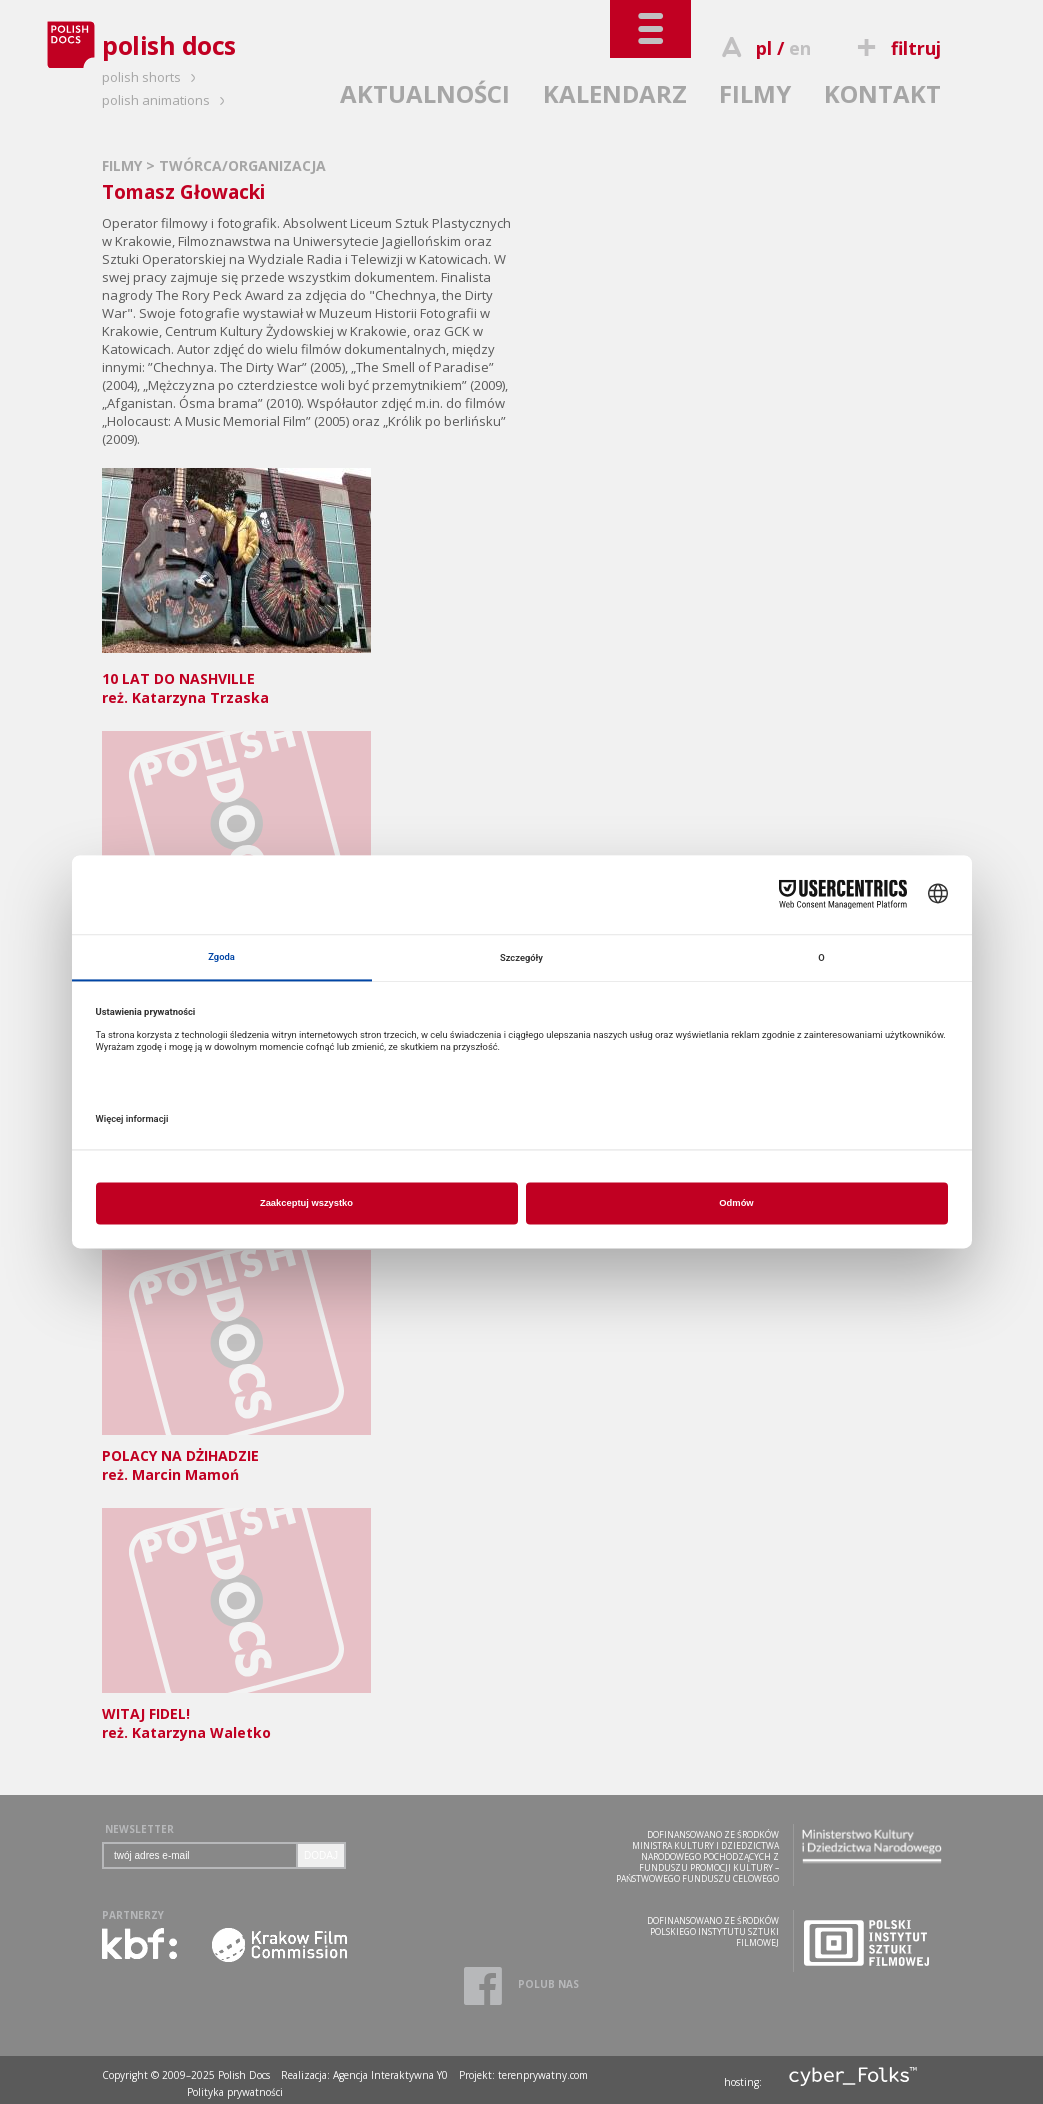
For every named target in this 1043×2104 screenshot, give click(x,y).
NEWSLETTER (139, 1829)
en (800, 48)
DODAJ (321, 1855)
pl (764, 48)
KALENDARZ (615, 93)
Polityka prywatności (235, 2092)
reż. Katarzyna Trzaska (236, 678)
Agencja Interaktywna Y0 (390, 2075)
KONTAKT (882, 93)
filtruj (896, 48)
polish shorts (152, 77)
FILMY (755, 93)
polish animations (166, 100)
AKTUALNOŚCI (425, 93)
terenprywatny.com (543, 2075)
